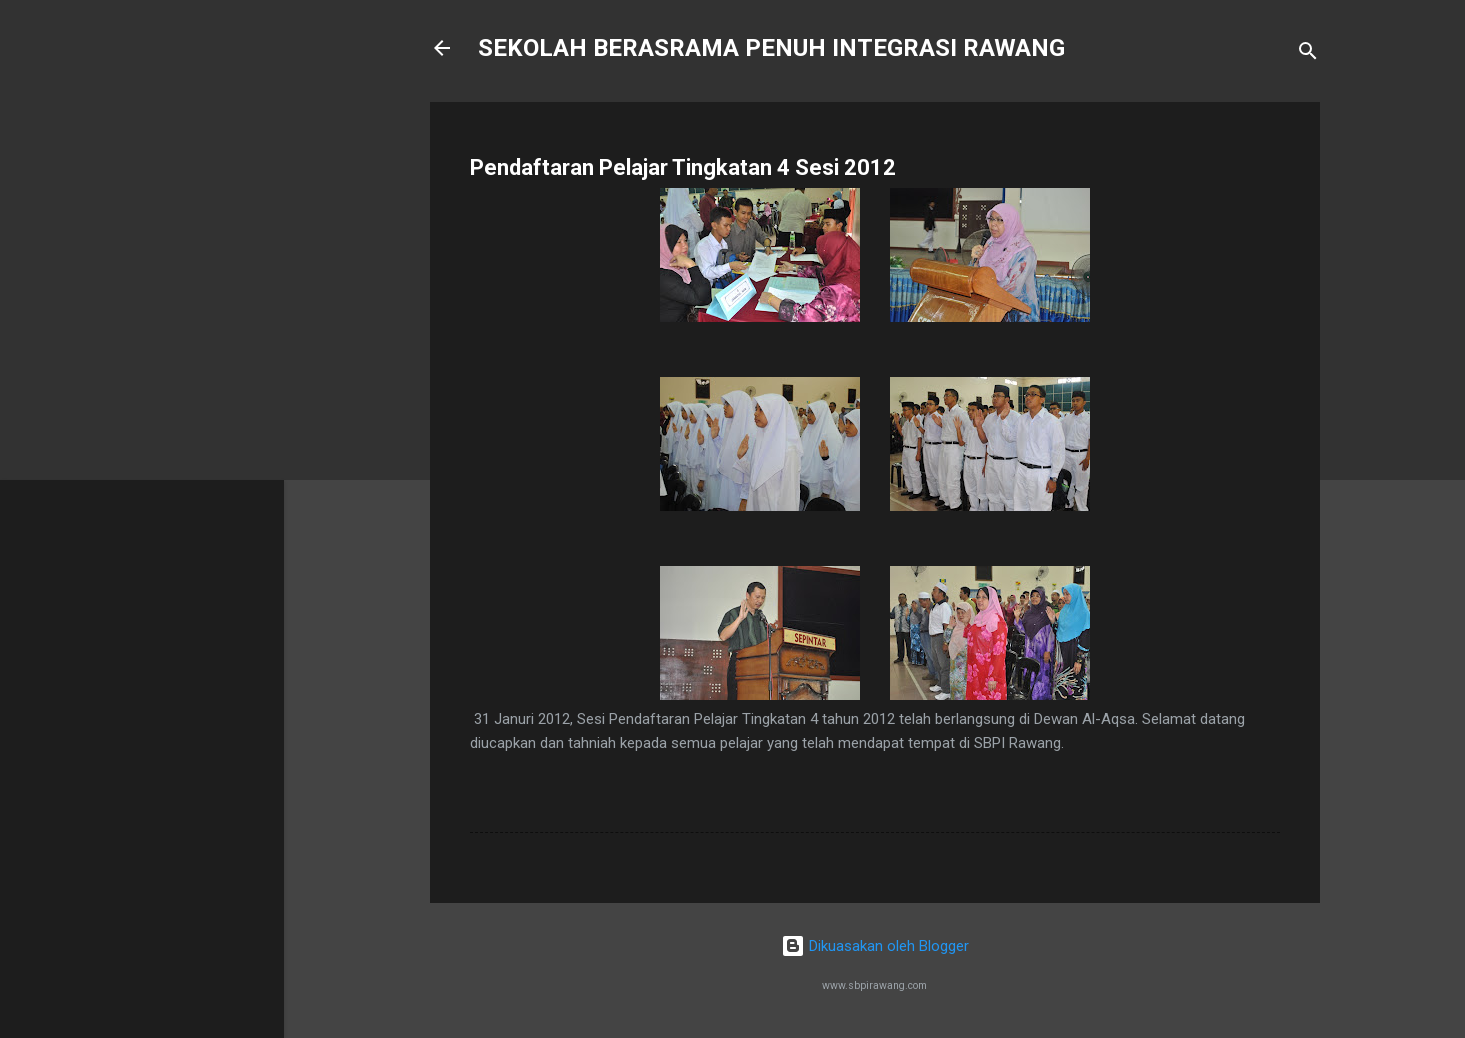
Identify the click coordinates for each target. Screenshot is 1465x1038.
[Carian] (1308, 54)
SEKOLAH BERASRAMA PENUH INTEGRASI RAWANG (771, 48)
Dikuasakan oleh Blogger (875, 946)
